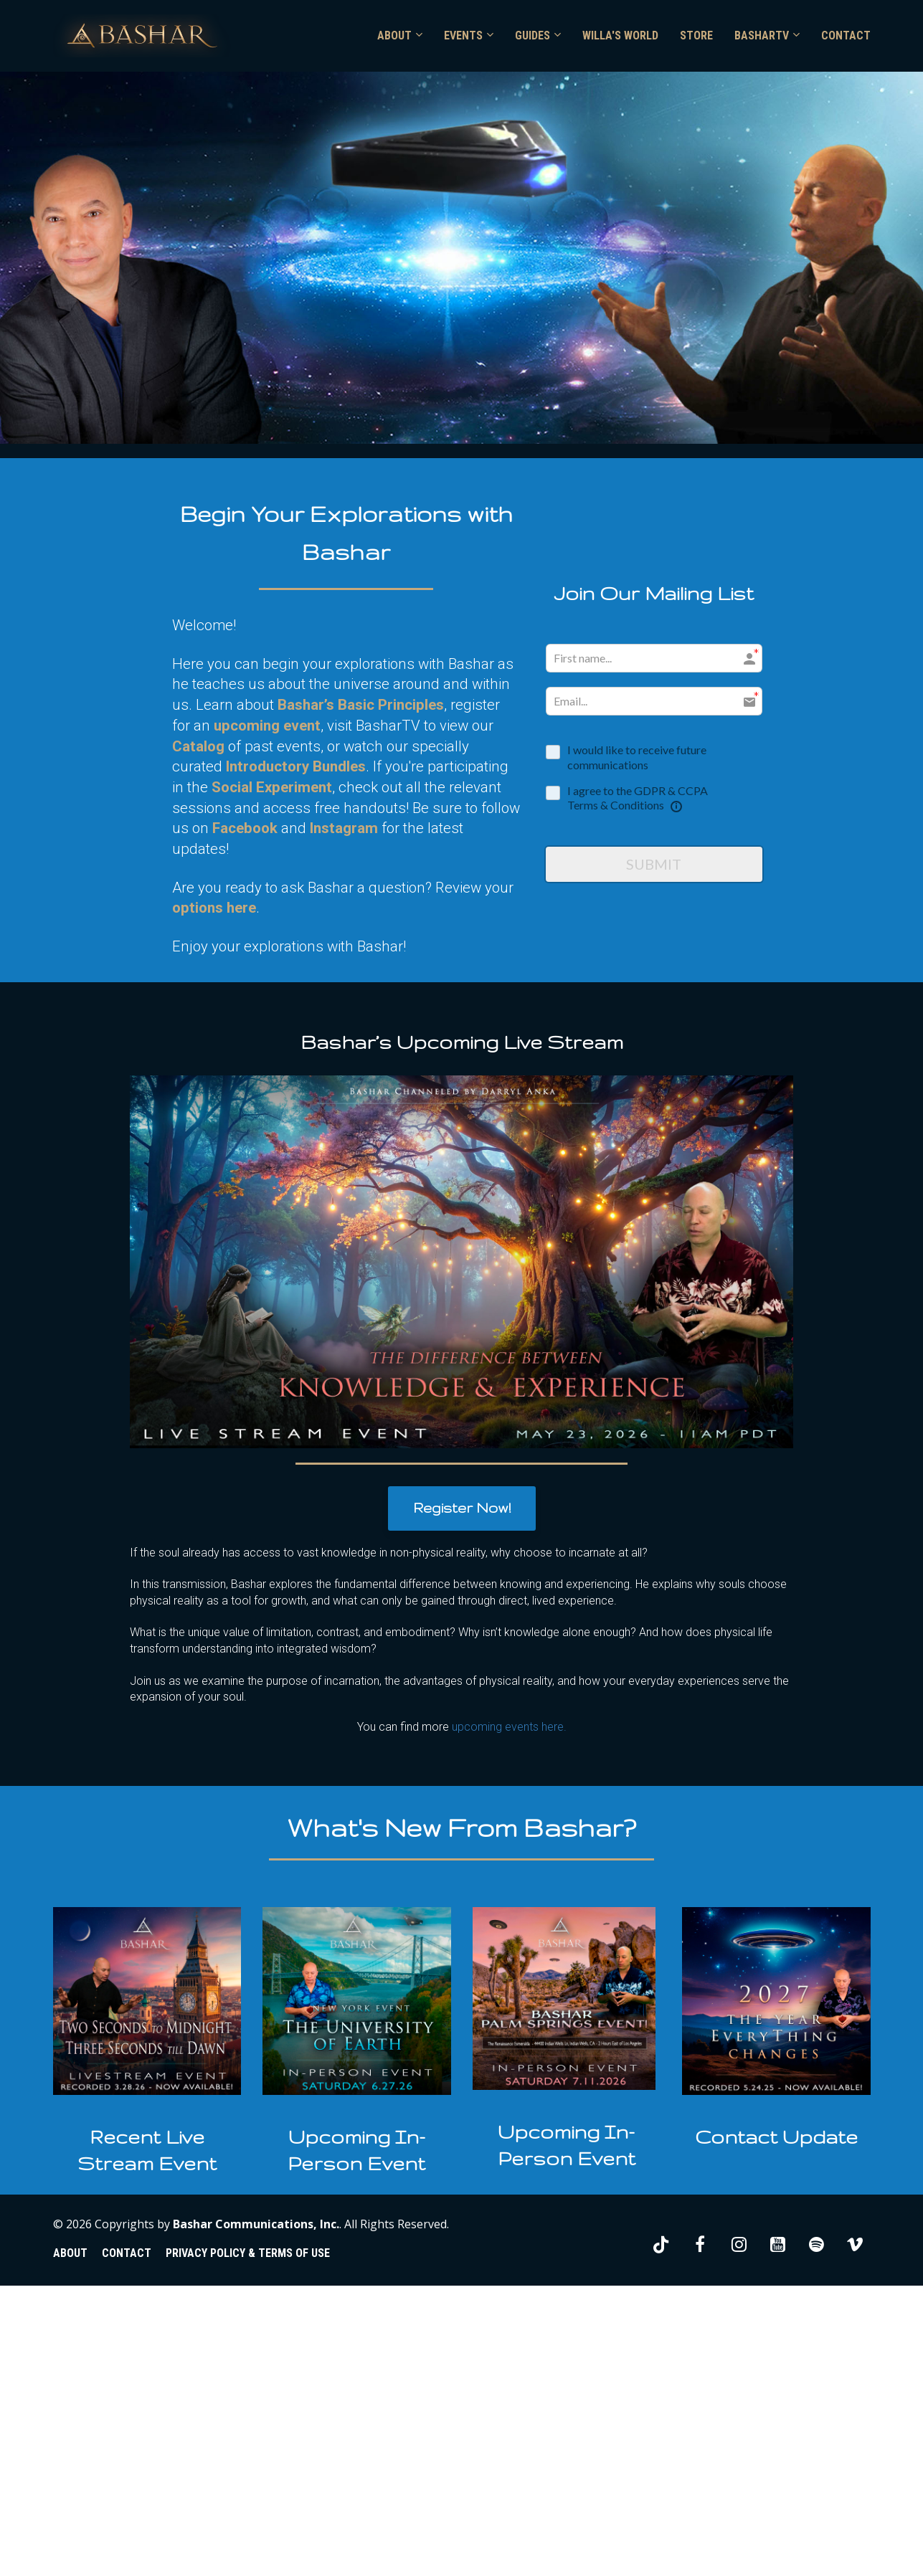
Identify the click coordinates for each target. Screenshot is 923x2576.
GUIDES (532, 35)
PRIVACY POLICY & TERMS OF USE (248, 2253)
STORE (696, 35)
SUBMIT (653, 864)
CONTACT (846, 35)
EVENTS (463, 35)
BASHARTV (761, 35)
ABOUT (394, 35)
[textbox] (147, 2150)
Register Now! (462, 1508)
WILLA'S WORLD (620, 35)
